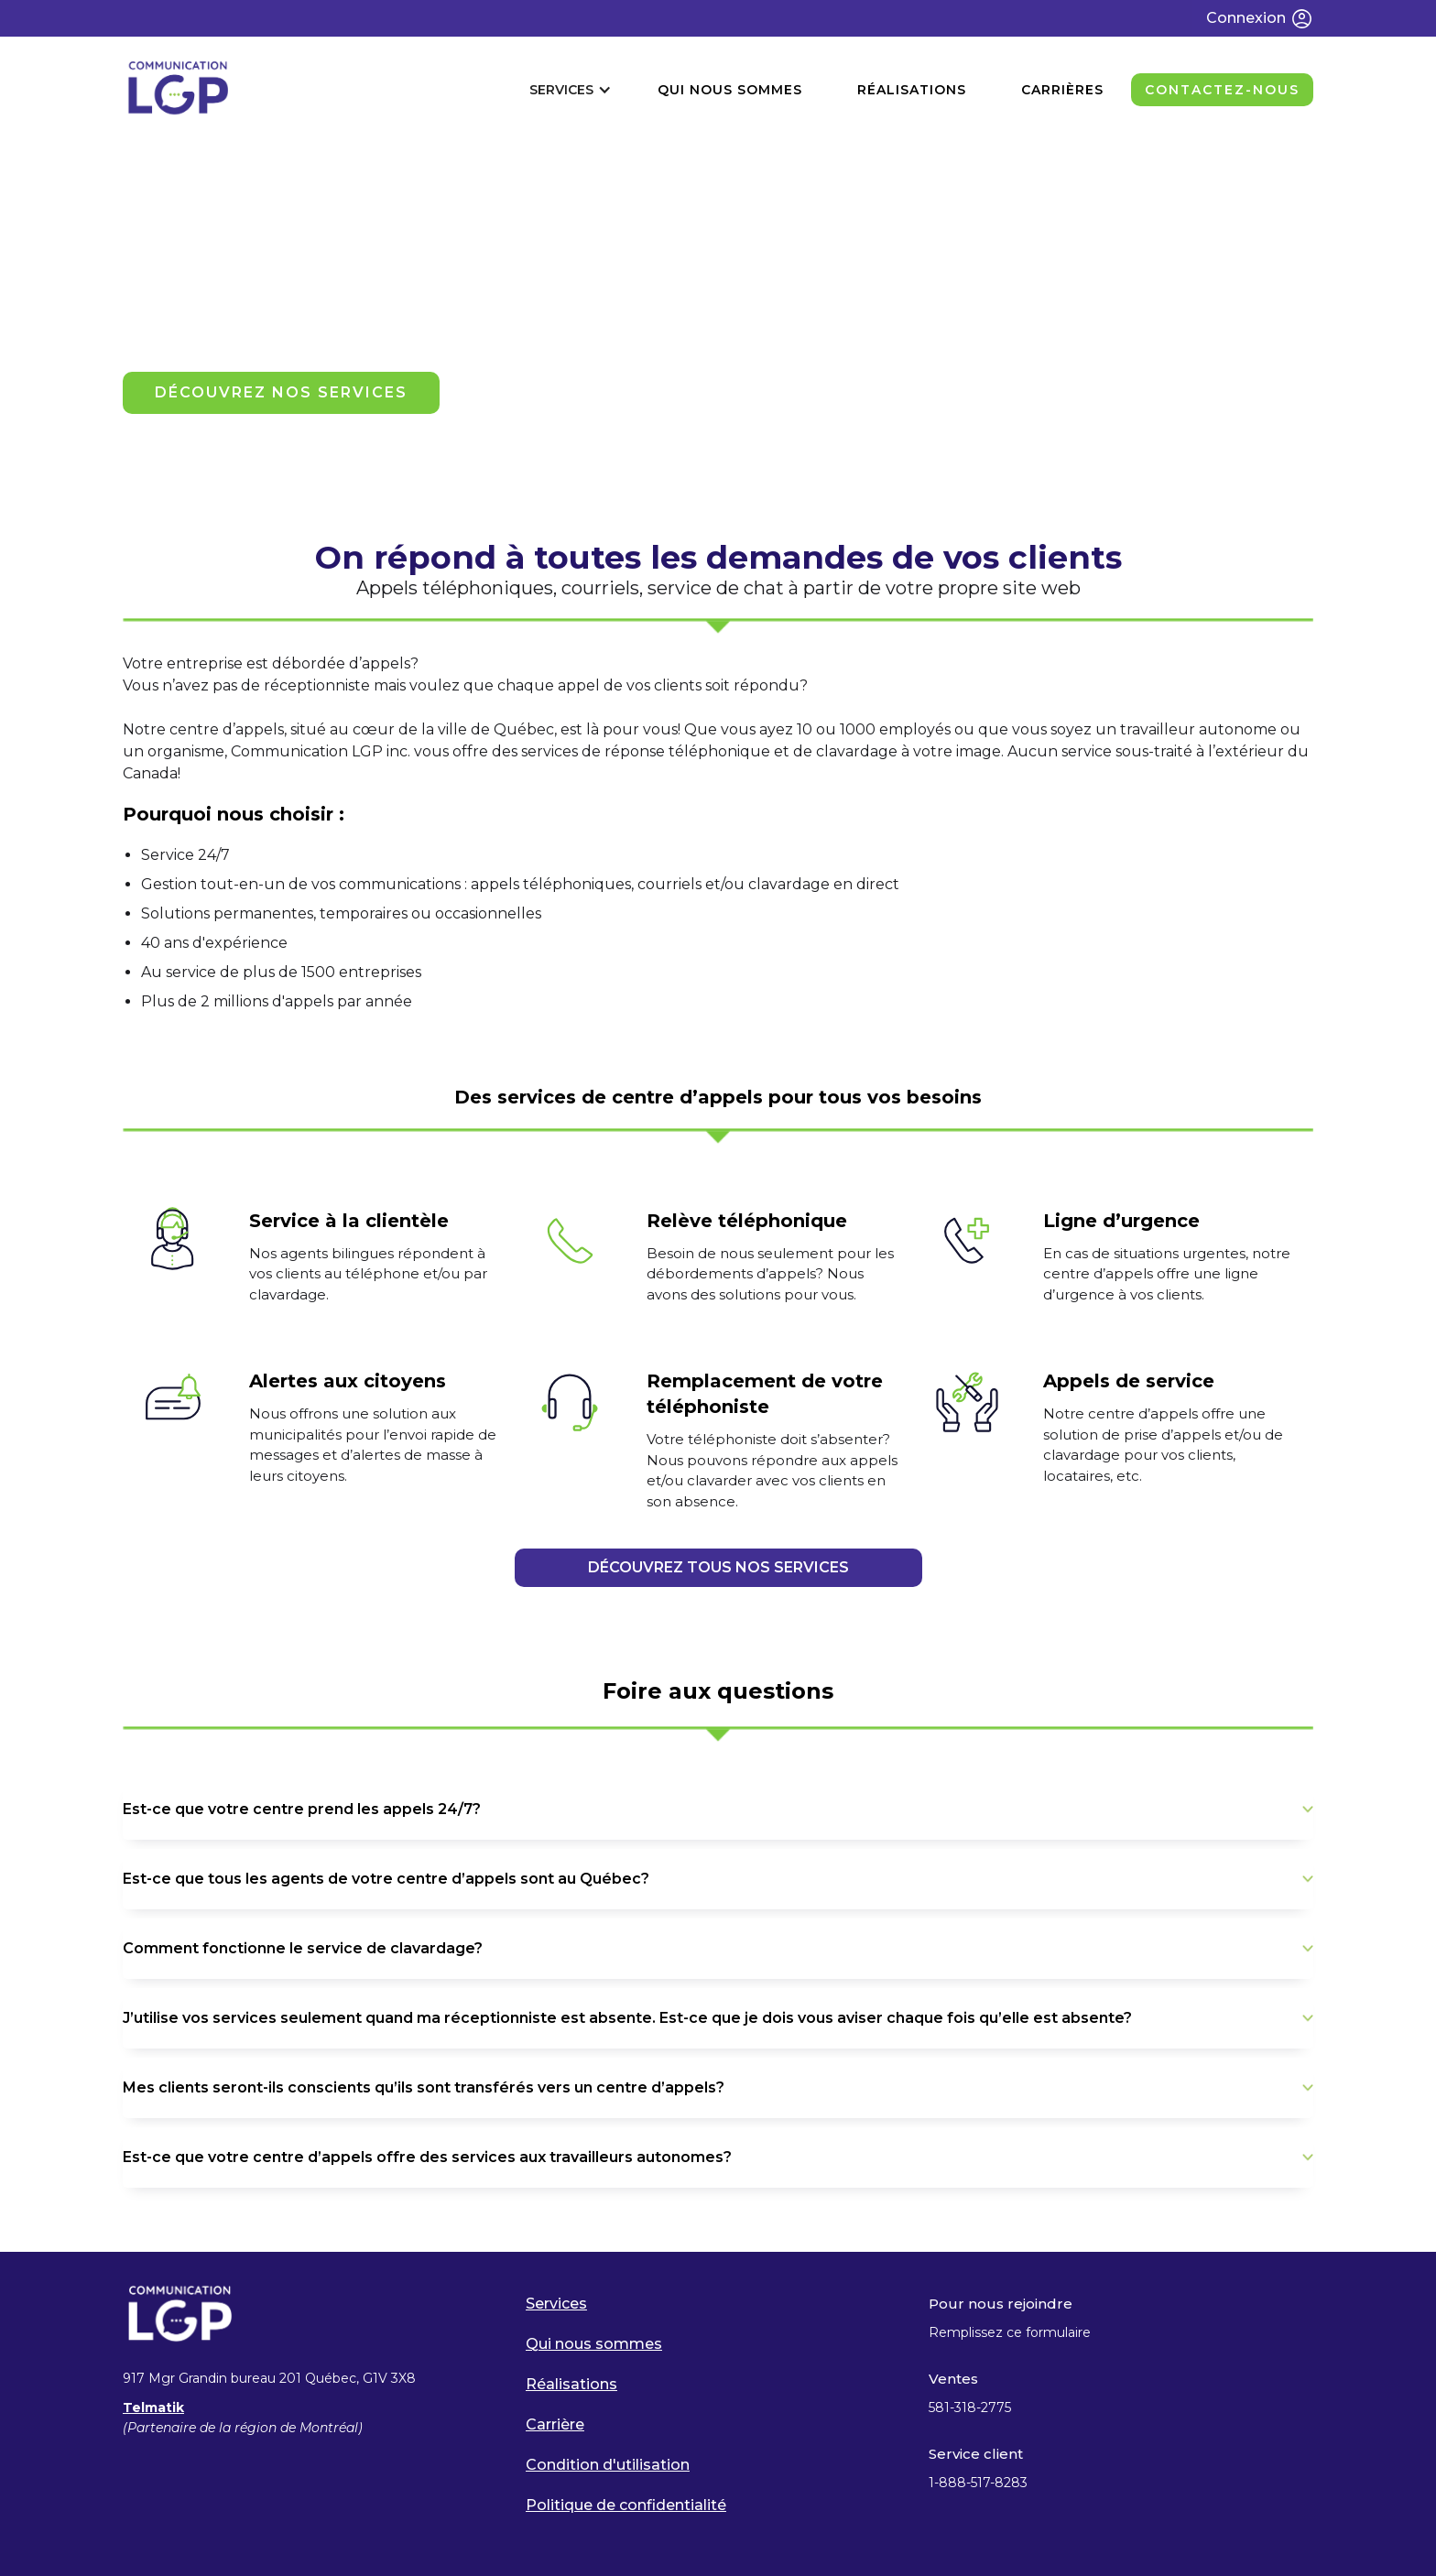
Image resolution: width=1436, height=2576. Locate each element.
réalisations (911, 90)
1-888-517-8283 (980, 2482)
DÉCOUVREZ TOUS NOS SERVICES (718, 1567)
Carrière (555, 2424)
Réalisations (571, 2384)
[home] (178, 89)
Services (556, 2303)
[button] (570, 90)
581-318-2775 (970, 2407)
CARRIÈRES (1062, 90)
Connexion (1246, 18)
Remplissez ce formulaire (1010, 2332)
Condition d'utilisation (608, 2464)
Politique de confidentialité (626, 2505)
